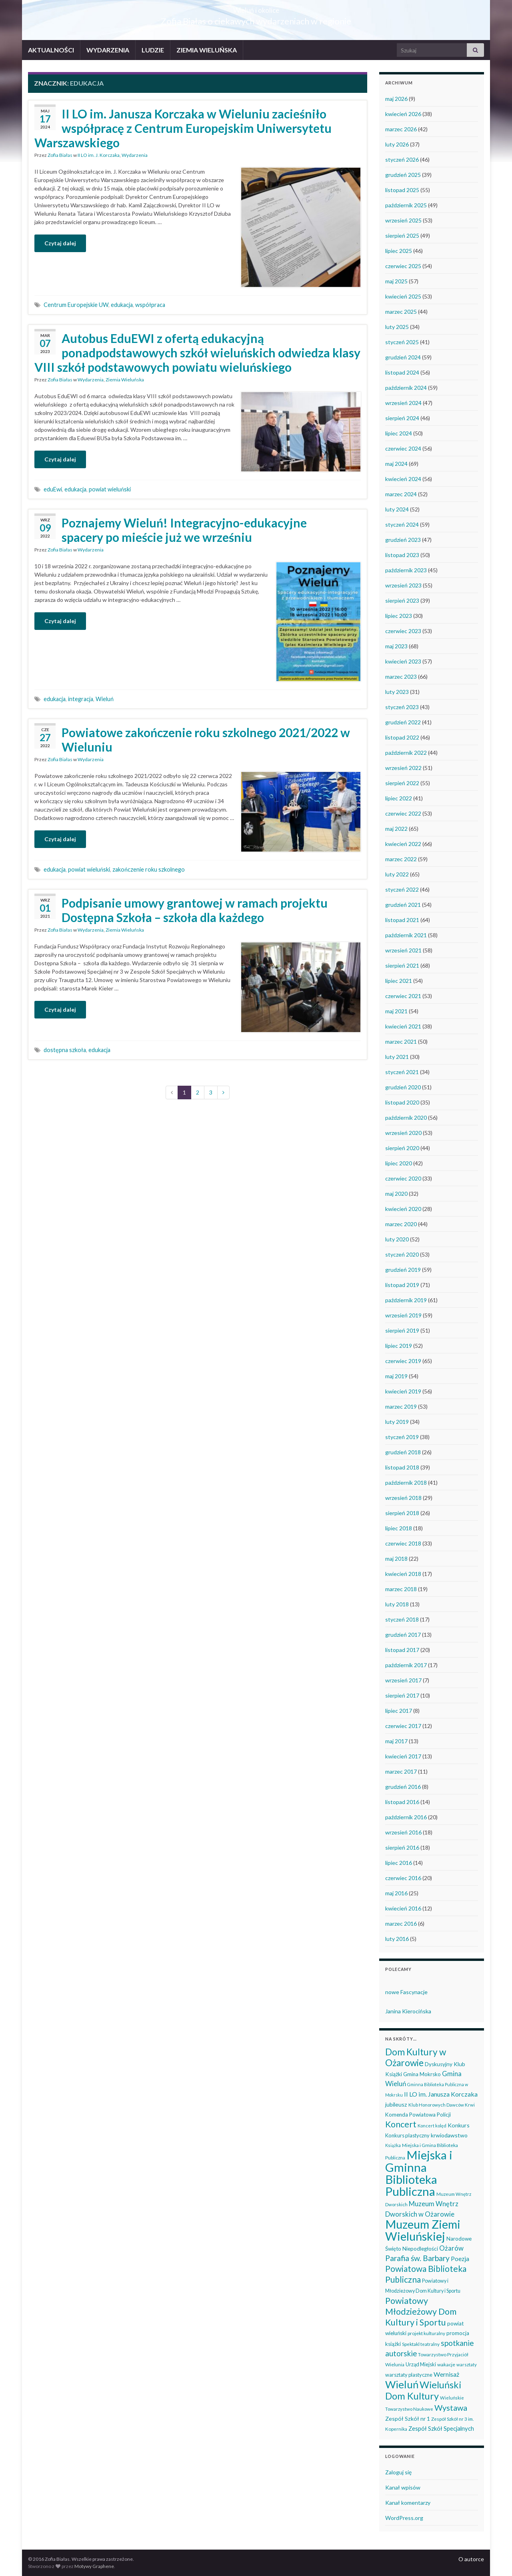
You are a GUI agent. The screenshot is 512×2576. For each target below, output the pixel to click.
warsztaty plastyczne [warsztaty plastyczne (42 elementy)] (408, 2375)
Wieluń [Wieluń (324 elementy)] (401, 2384)
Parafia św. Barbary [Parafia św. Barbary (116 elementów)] (417, 2258)
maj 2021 (396, 1011)
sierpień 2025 (402, 235)
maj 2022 (396, 828)
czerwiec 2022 (403, 813)
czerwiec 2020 (403, 1178)
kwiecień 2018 (403, 1573)
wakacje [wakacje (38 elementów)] (446, 2365)
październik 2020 (406, 1117)
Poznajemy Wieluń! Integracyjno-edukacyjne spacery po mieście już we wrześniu (184, 529)
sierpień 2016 (402, 1847)
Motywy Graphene (94, 2566)
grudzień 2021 (403, 904)
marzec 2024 (401, 494)
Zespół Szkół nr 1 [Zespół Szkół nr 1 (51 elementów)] (407, 2418)
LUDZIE (153, 50)
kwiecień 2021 (403, 1026)
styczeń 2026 (402, 159)
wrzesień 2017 (403, 1680)
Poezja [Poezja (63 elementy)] (460, 2258)
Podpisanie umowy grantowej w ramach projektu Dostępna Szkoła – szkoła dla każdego (195, 910)
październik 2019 (406, 1300)
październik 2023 (406, 570)
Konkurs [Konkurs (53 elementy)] (459, 2125)
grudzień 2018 (403, 1452)
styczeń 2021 (402, 1071)
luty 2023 (397, 691)
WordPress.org (404, 2517)
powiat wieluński (110, 489)
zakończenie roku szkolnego (148, 869)
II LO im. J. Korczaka (99, 155)
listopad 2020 (402, 1102)
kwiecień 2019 (403, 1391)
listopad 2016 (402, 1801)
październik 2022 (406, 752)
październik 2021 (406, 935)
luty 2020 (397, 1239)
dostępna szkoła (65, 1049)
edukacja (122, 304)
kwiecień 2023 (403, 661)
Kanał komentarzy (407, 2502)
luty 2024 (397, 509)
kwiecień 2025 (403, 296)
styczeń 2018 (402, 1619)
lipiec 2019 (398, 1345)
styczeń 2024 (402, 524)
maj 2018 (396, 1558)
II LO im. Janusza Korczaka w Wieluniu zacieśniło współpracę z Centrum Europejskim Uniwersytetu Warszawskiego (183, 128)
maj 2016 (396, 1893)
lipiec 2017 (398, 1710)
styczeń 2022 (402, 889)
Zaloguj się (398, 2472)
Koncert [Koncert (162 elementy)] (400, 2124)
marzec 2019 (401, 1406)
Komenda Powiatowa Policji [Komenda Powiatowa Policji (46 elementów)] (418, 2114)
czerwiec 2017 (403, 1725)
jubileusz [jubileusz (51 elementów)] (396, 2104)
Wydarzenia (135, 155)
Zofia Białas (60, 155)
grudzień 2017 (403, 1634)
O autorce (471, 2559)
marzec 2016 (401, 1923)
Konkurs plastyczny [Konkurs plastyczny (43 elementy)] (407, 2135)
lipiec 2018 (398, 1528)
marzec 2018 (401, 1589)
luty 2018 (397, 1604)
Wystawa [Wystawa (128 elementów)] (450, 2407)
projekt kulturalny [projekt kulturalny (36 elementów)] (426, 2333)
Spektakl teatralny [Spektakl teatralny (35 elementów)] (421, 2344)
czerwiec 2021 (403, 995)
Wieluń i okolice (256, 8)
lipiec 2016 (398, 1862)
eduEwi (53, 489)
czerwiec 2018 (403, 1543)
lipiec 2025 (398, 250)
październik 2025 (406, 205)
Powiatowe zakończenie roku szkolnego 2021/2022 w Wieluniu (206, 739)
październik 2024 (406, 387)
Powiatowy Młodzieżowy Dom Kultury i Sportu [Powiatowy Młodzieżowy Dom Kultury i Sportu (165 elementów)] (420, 2311)
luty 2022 (397, 874)
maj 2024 (396, 463)
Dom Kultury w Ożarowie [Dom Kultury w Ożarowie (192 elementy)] (415, 2057)
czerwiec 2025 (403, 266)
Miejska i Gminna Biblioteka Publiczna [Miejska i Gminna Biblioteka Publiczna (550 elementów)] (418, 2173)
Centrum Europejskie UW (76, 304)
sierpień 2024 (402, 418)
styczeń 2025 (402, 342)
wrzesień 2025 (403, 220)
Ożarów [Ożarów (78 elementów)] (451, 2248)
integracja (80, 699)
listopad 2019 (402, 1284)
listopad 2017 (402, 1649)
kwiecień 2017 (403, 1756)
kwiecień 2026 (403, 113)
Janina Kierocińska (408, 2011)
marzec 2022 (401, 859)
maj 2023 (396, 646)
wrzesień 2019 (403, 1315)
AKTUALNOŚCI (51, 50)
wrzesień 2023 (403, 585)
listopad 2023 (402, 554)
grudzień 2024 (403, 357)
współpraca (150, 304)
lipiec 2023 (398, 615)
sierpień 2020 (402, 1148)
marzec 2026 (401, 129)
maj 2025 (396, 281)
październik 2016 (406, 1817)
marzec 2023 (401, 676)
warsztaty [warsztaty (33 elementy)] (466, 2364)
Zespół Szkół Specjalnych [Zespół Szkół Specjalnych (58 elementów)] (441, 2428)
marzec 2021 (401, 1041)
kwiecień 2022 (403, 843)
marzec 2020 (401, 1224)
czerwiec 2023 (403, 630)
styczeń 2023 (402, 707)
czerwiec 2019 (403, 1360)
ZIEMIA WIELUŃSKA (206, 50)
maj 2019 (396, 1376)
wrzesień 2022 (403, 767)
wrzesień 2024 (403, 402)
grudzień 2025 (403, 174)
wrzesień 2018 (403, 1497)
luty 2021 (397, 1056)
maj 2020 (396, 1193)
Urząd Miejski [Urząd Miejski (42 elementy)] (421, 2364)
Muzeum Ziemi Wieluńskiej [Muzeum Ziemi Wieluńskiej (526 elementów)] (422, 2230)
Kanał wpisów (402, 2487)
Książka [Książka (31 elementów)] (393, 2145)
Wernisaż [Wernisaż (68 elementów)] (446, 2374)
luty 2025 (397, 326)
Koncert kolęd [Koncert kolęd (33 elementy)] (432, 2125)
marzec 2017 (401, 1771)
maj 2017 (396, 1741)
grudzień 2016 (403, 1786)
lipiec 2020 (398, 1163)
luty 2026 (397, 144)
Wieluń (105, 699)
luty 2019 (397, 1421)
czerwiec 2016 (403, 1877)
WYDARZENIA (107, 50)
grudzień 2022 (403, 722)
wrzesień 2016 (403, 1832)
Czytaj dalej (60, 243)
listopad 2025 (402, 189)
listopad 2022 (402, 737)
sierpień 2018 (402, 1513)
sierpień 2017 (402, 1695)
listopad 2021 (402, 919)
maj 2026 (396, 98)
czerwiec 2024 (403, 448)
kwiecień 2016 (403, 1908)
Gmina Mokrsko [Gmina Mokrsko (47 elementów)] (422, 2074)
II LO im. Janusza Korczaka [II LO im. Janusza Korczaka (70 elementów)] (441, 2094)
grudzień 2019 (403, 1269)
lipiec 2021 (398, 980)
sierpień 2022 (402, 783)
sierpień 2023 (402, 600)
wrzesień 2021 (403, 950)
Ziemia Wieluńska (125, 380)
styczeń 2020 (402, 1254)
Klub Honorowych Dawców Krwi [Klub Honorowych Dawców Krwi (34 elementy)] (441, 2104)
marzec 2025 (401, 311)
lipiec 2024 (398, 433)
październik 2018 (406, 1482)
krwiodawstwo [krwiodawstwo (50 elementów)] (449, 2135)
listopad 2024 (402, 372)
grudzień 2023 (403, 539)
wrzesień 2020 (403, 1132)
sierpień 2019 (402, 1330)
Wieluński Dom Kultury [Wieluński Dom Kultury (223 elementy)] (423, 2390)
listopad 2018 (402, 1467)
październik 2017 (406, 1665)
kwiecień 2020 (403, 1208)
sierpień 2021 (402, 965)
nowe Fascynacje (406, 1992)
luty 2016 (397, 1938)
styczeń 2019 (402, 1436)
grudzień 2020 (403, 1087)
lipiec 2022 (398, 798)
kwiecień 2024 (403, 478)
